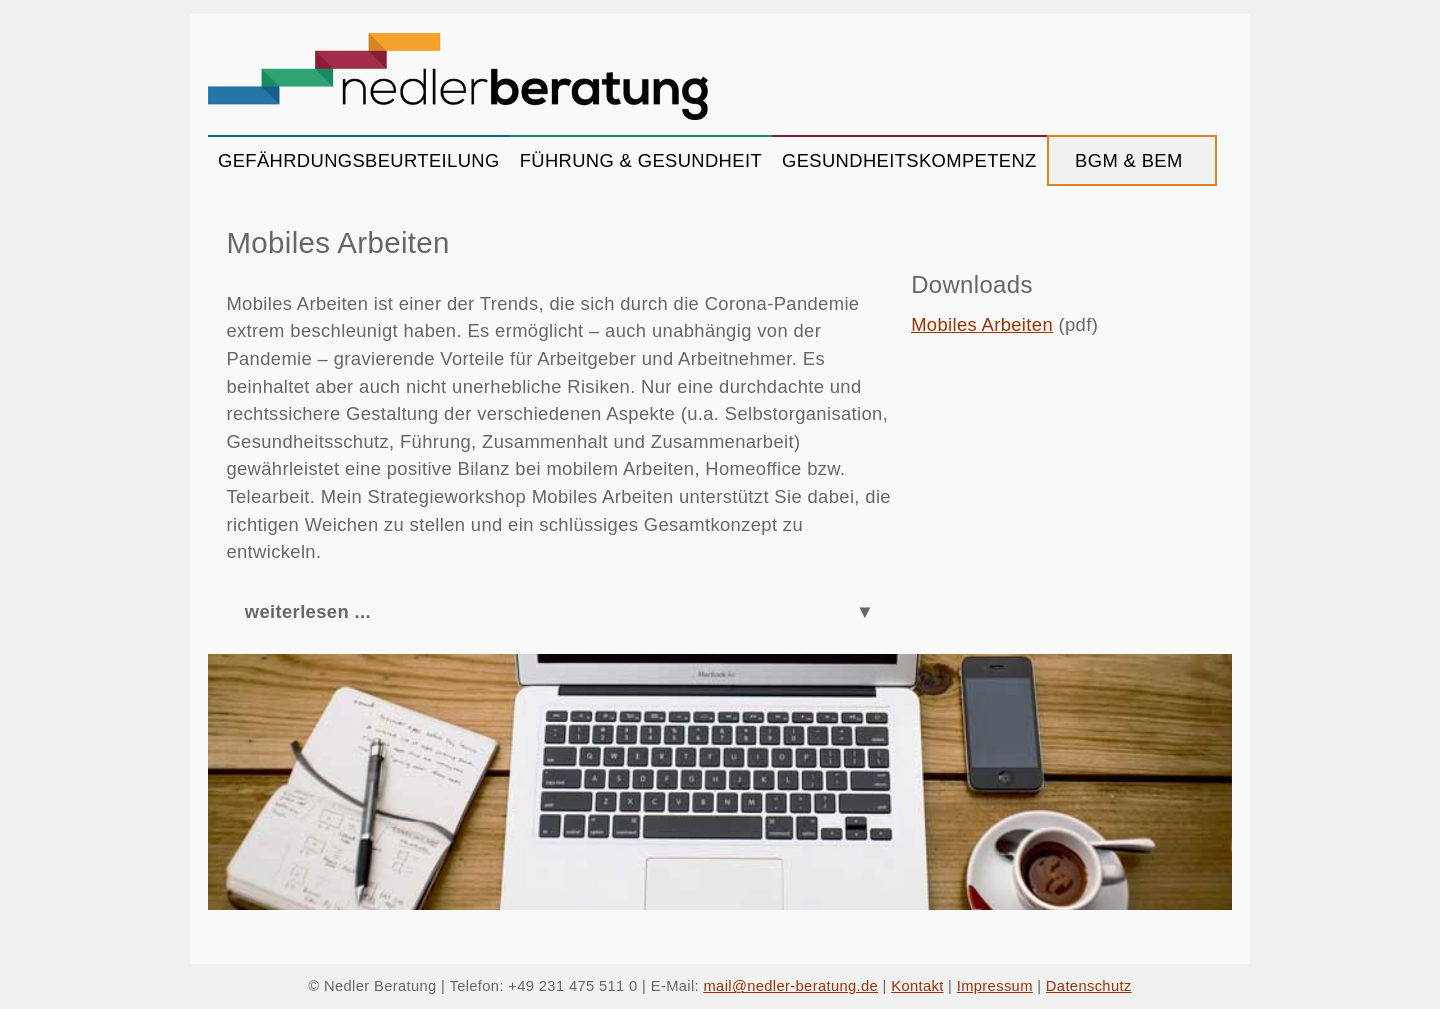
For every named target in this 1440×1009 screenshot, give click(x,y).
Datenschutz (1089, 986)
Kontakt (917, 986)
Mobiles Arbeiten (982, 324)
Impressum (995, 986)
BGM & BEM (1132, 160)
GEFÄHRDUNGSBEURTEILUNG (359, 160)
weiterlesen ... (308, 611)
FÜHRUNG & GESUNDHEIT (641, 160)
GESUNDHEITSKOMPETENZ (909, 160)
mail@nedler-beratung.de (791, 986)
